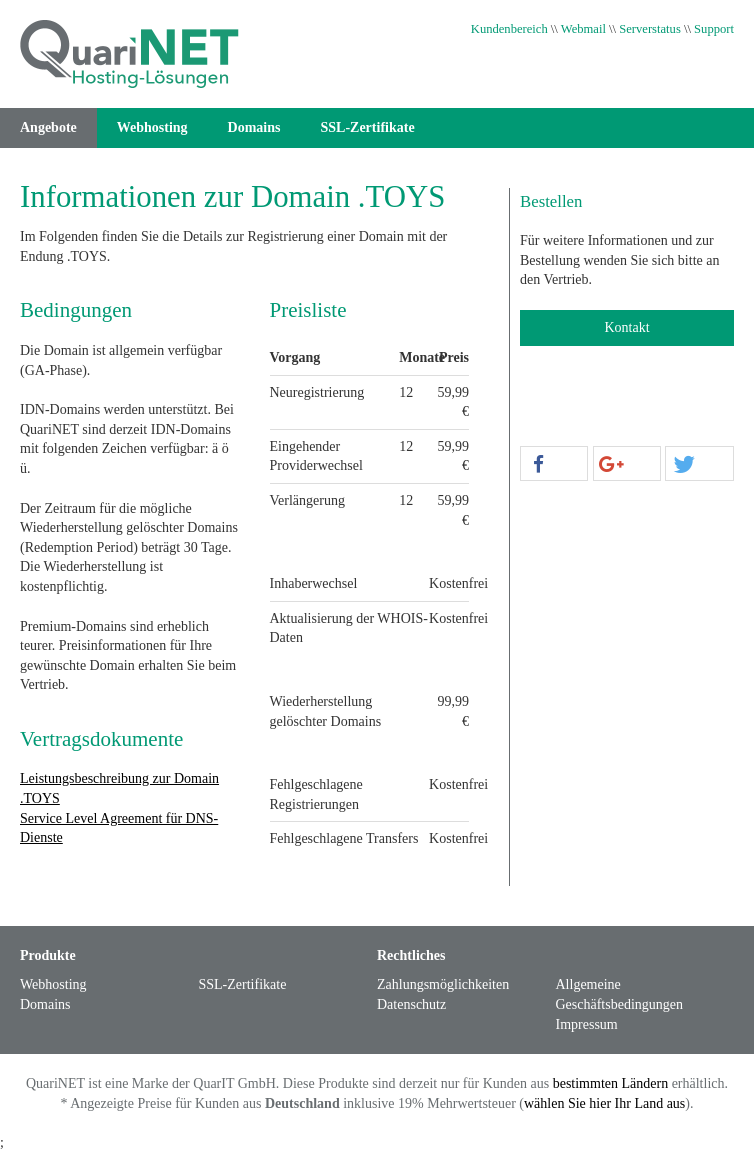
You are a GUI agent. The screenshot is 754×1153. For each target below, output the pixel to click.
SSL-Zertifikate (368, 127)
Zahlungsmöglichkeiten (443, 984)
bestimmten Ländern (610, 1083)
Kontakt (626, 327)
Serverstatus (650, 29)
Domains (254, 127)
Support (714, 29)
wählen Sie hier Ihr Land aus (604, 1103)
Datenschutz (411, 1004)
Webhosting (152, 127)
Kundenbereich (509, 29)
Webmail (583, 29)
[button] (554, 464)
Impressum (587, 1024)
